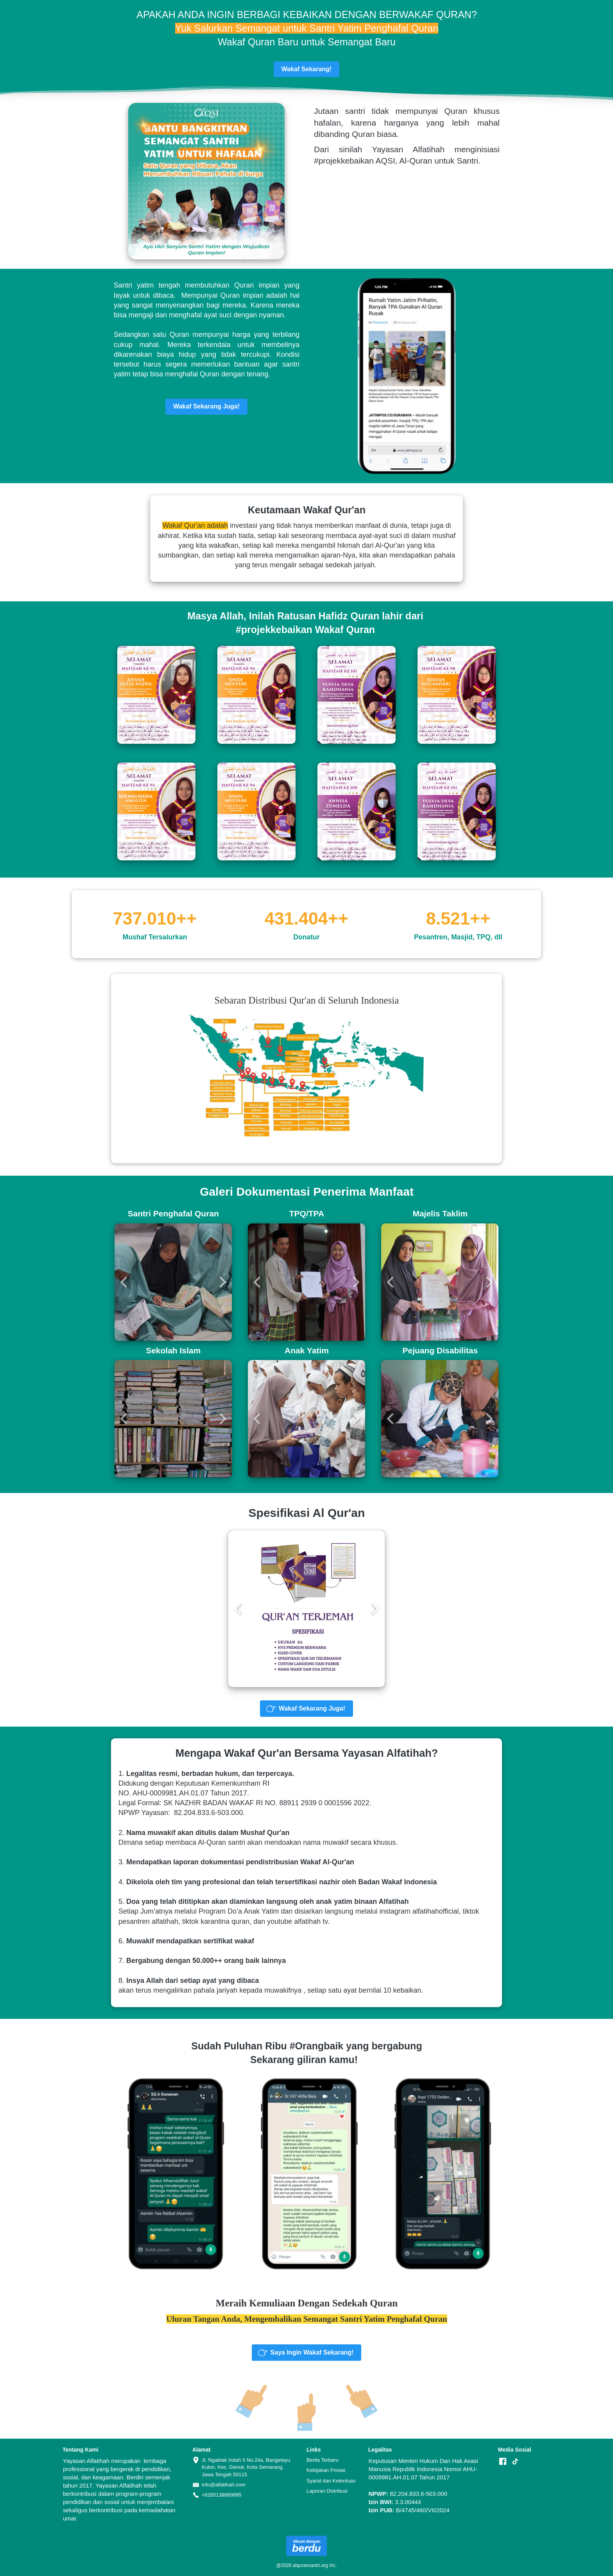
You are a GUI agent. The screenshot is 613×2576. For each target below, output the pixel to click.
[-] (502, 2462)
